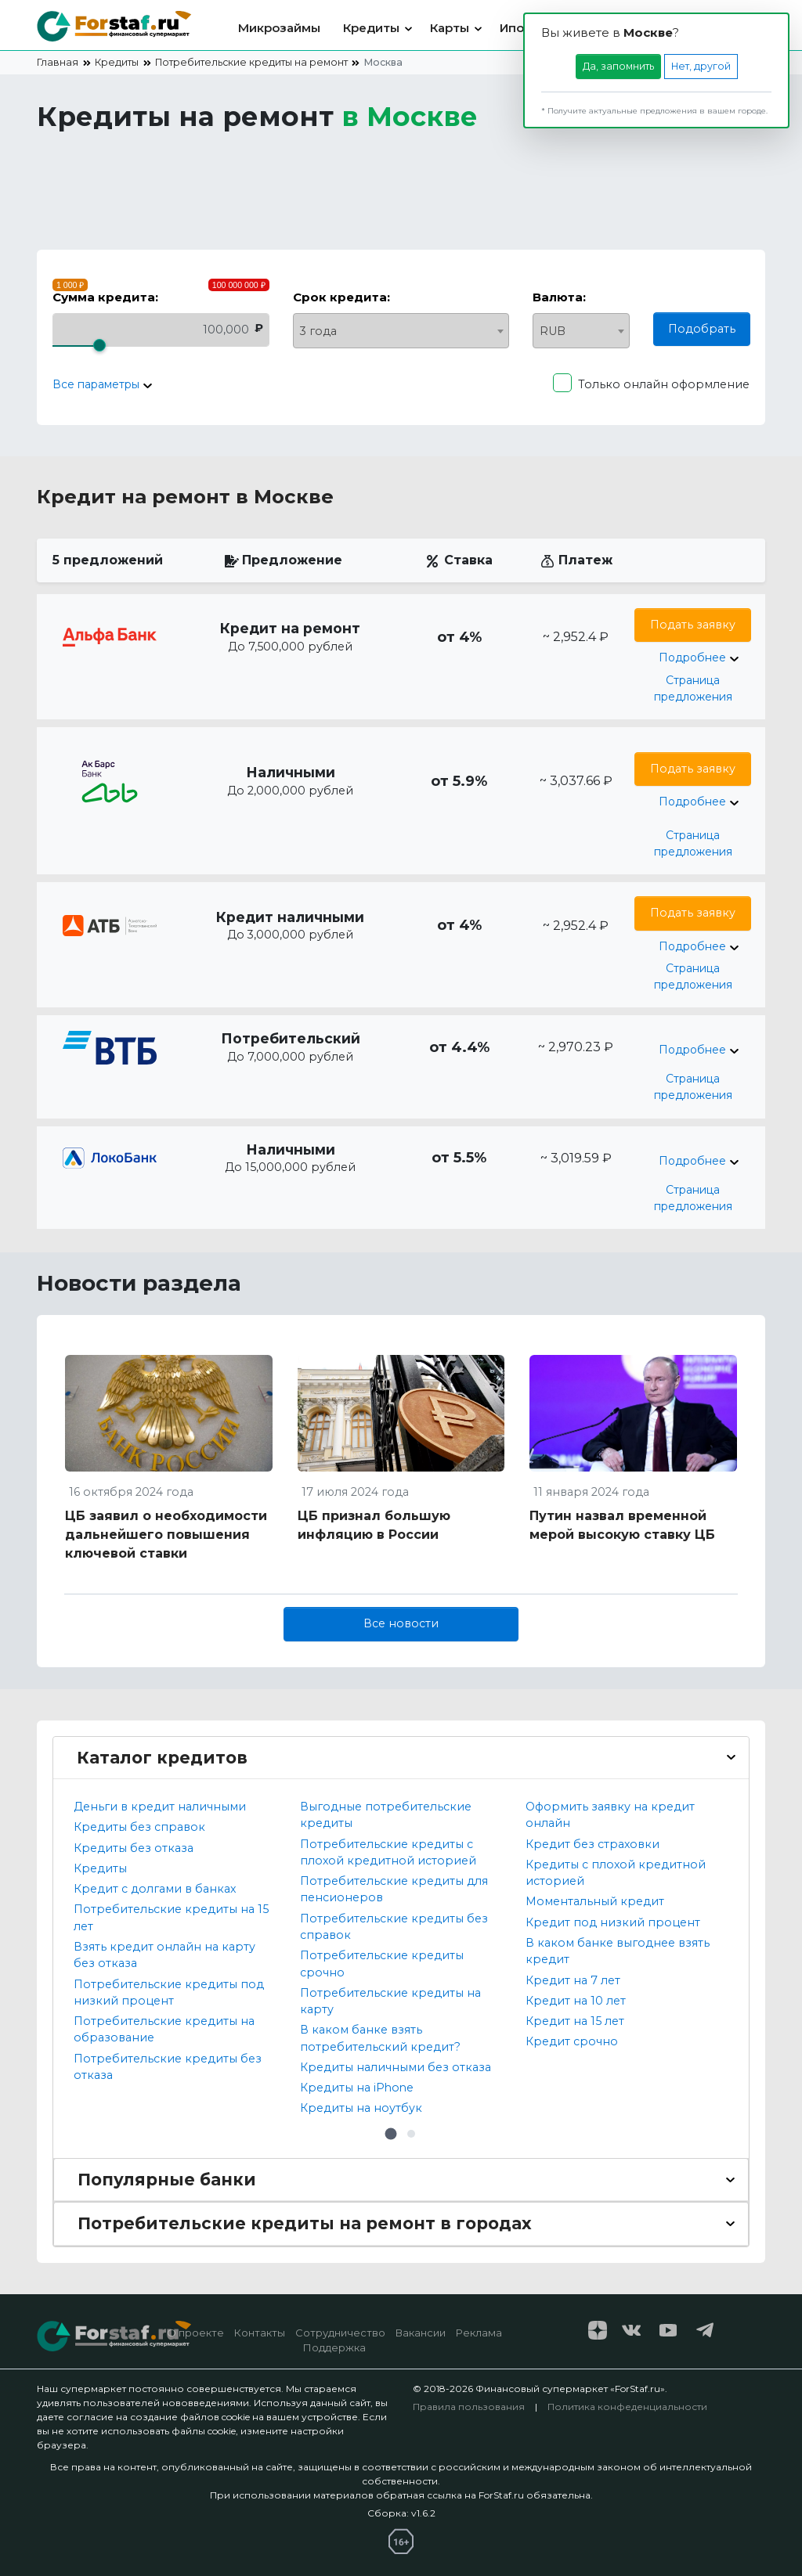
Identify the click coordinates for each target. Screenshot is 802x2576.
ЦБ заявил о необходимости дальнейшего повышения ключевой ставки (166, 1534)
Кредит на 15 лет (575, 2021)
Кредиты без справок (139, 1827)
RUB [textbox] (552, 331)
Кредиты (371, 27)
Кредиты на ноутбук (361, 2108)
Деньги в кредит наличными (160, 1807)
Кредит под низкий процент (613, 1922)
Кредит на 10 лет (576, 2001)
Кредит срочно (572, 2041)
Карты (449, 27)
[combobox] (401, 330)
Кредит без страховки (592, 1844)
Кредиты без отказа (133, 1848)
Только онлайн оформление (664, 384)
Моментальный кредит (595, 1901)
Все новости (401, 1623)
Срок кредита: (341, 297)
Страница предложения (693, 688)
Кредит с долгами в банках (155, 1889)
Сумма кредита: (105, 297)
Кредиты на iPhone (357, 2088)
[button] (391, 2134)
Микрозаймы (279, 27)
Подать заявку (692, 625)
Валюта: (559, 297)
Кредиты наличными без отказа (395, 2067)
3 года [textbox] (318, 331)
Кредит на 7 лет (573, 1980)
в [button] (409, 116)
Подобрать (701, 329)
